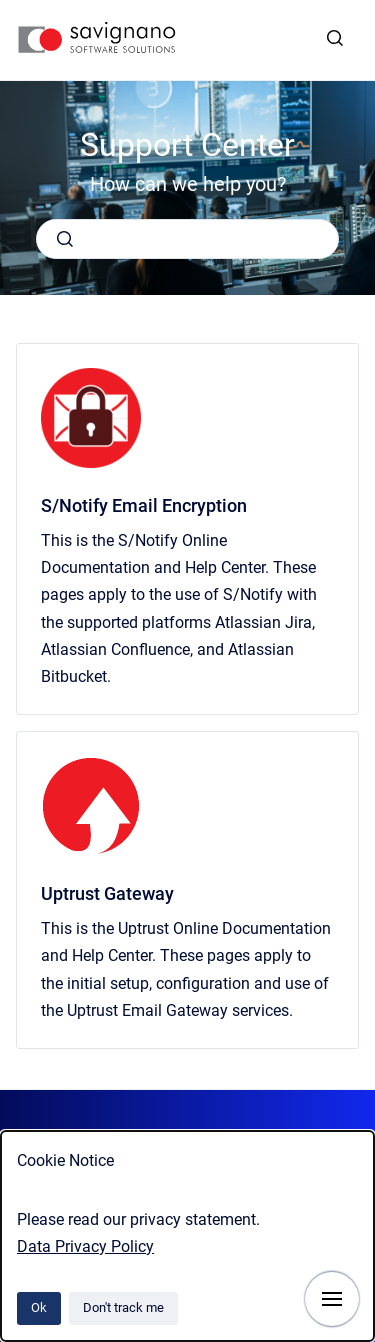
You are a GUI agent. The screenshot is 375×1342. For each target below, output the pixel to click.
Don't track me (123, 1307)
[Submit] (65, 239)
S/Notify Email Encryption (144, 505)
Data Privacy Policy (85, 1246)
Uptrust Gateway (107, 893)
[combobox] (187, 239)
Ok (39, 1307)
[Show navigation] (332, 1299)
